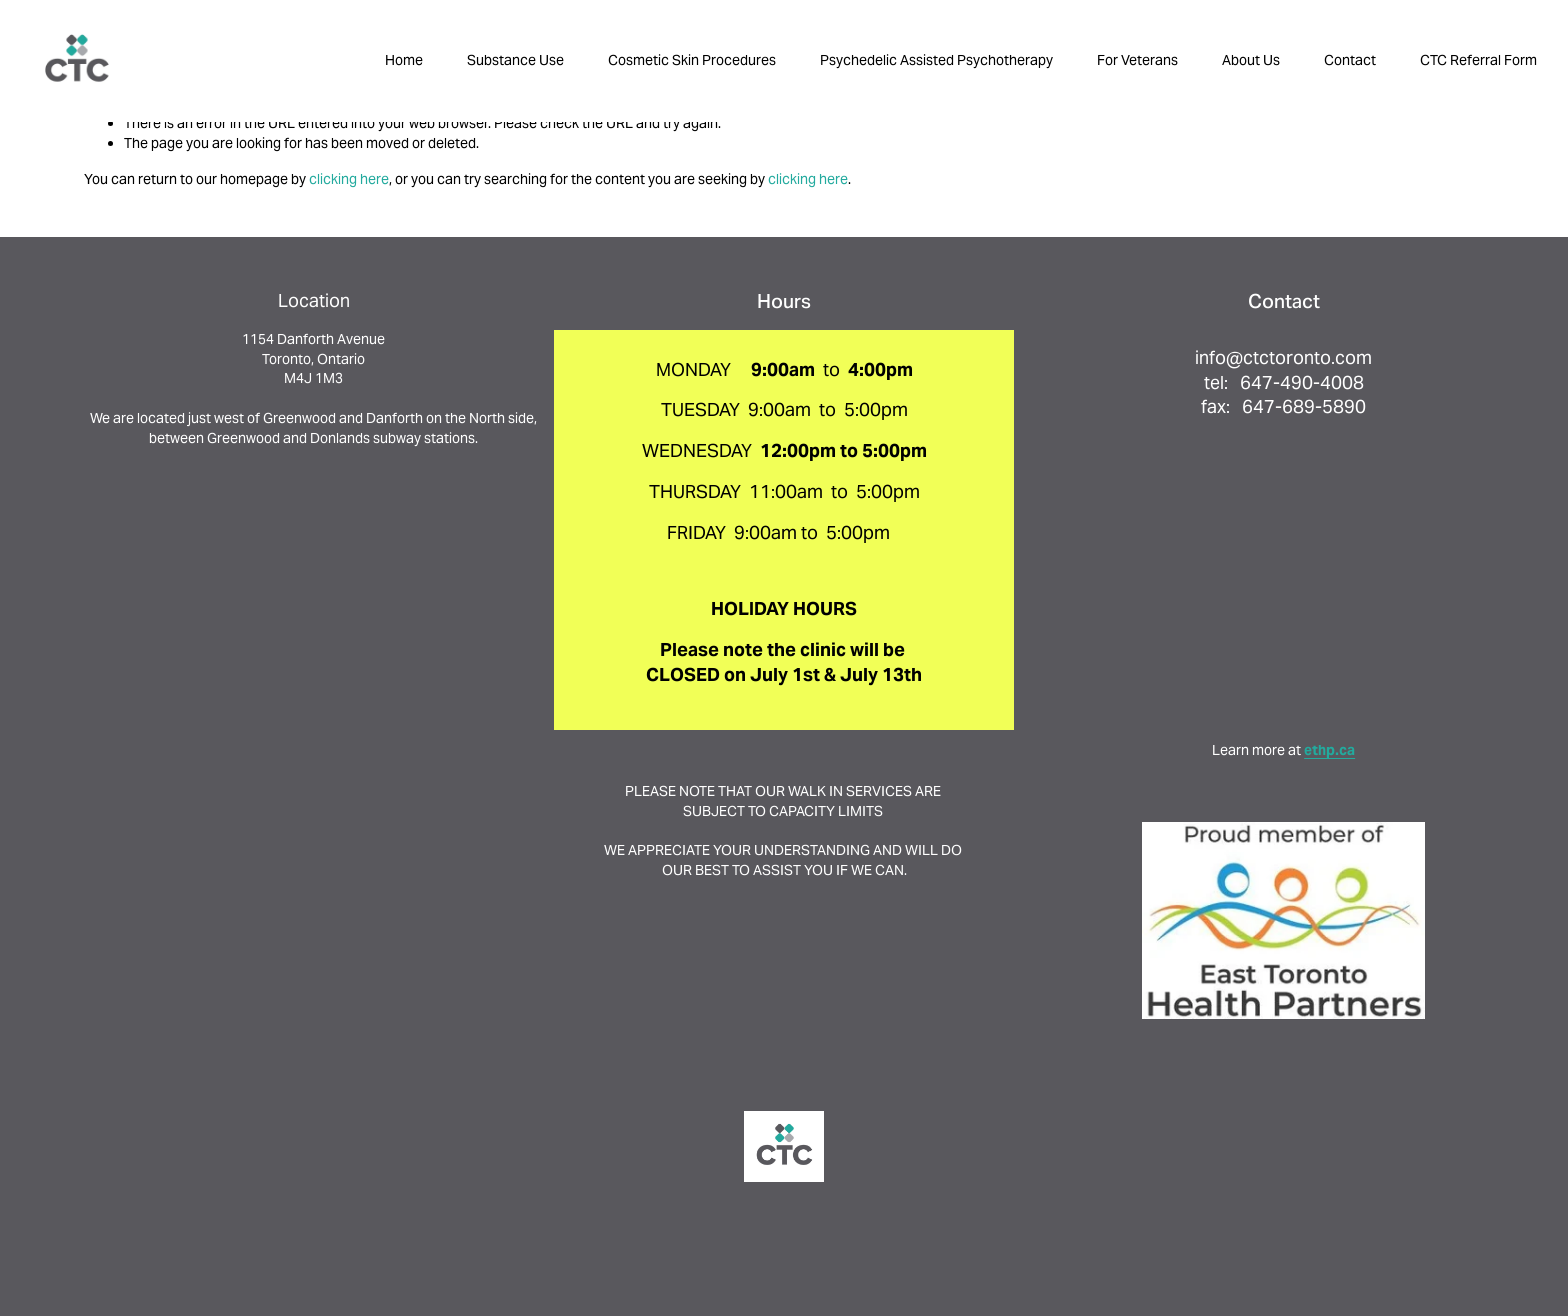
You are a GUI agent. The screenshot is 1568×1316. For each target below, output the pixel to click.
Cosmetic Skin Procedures (692, 60)
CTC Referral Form (1478, 60)
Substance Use (515, 60)
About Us (1251, 60)
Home (404, 60)
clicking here (349, 179)
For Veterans (1137, 60)
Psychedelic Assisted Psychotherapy (936, 60)
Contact (1350, 60)
